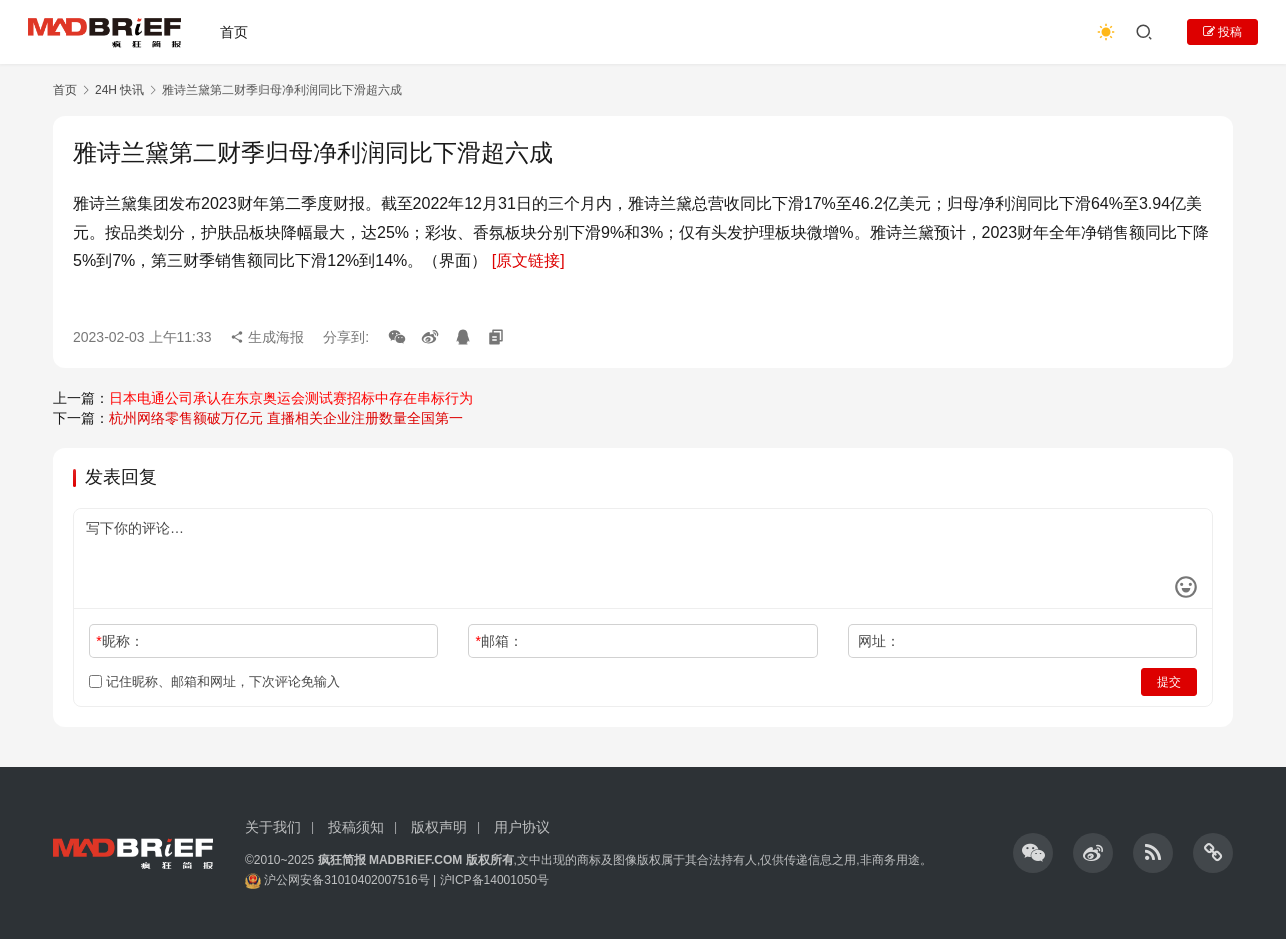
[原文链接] (528, 260)
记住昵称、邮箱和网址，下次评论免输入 (214, 681)
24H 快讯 (119, 90)
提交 (1169, 682)
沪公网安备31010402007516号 (346, 880)
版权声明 (439, 827)
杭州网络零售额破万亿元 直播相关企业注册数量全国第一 (286, 418)
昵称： (119, 641)
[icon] (1033, 853)
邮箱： (499, 641)
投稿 (1222, 32)
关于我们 (273, 827)
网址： (879, 641)
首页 (234, 32)
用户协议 (522, 827)
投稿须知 (356, 827)
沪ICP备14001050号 (494, 880)
